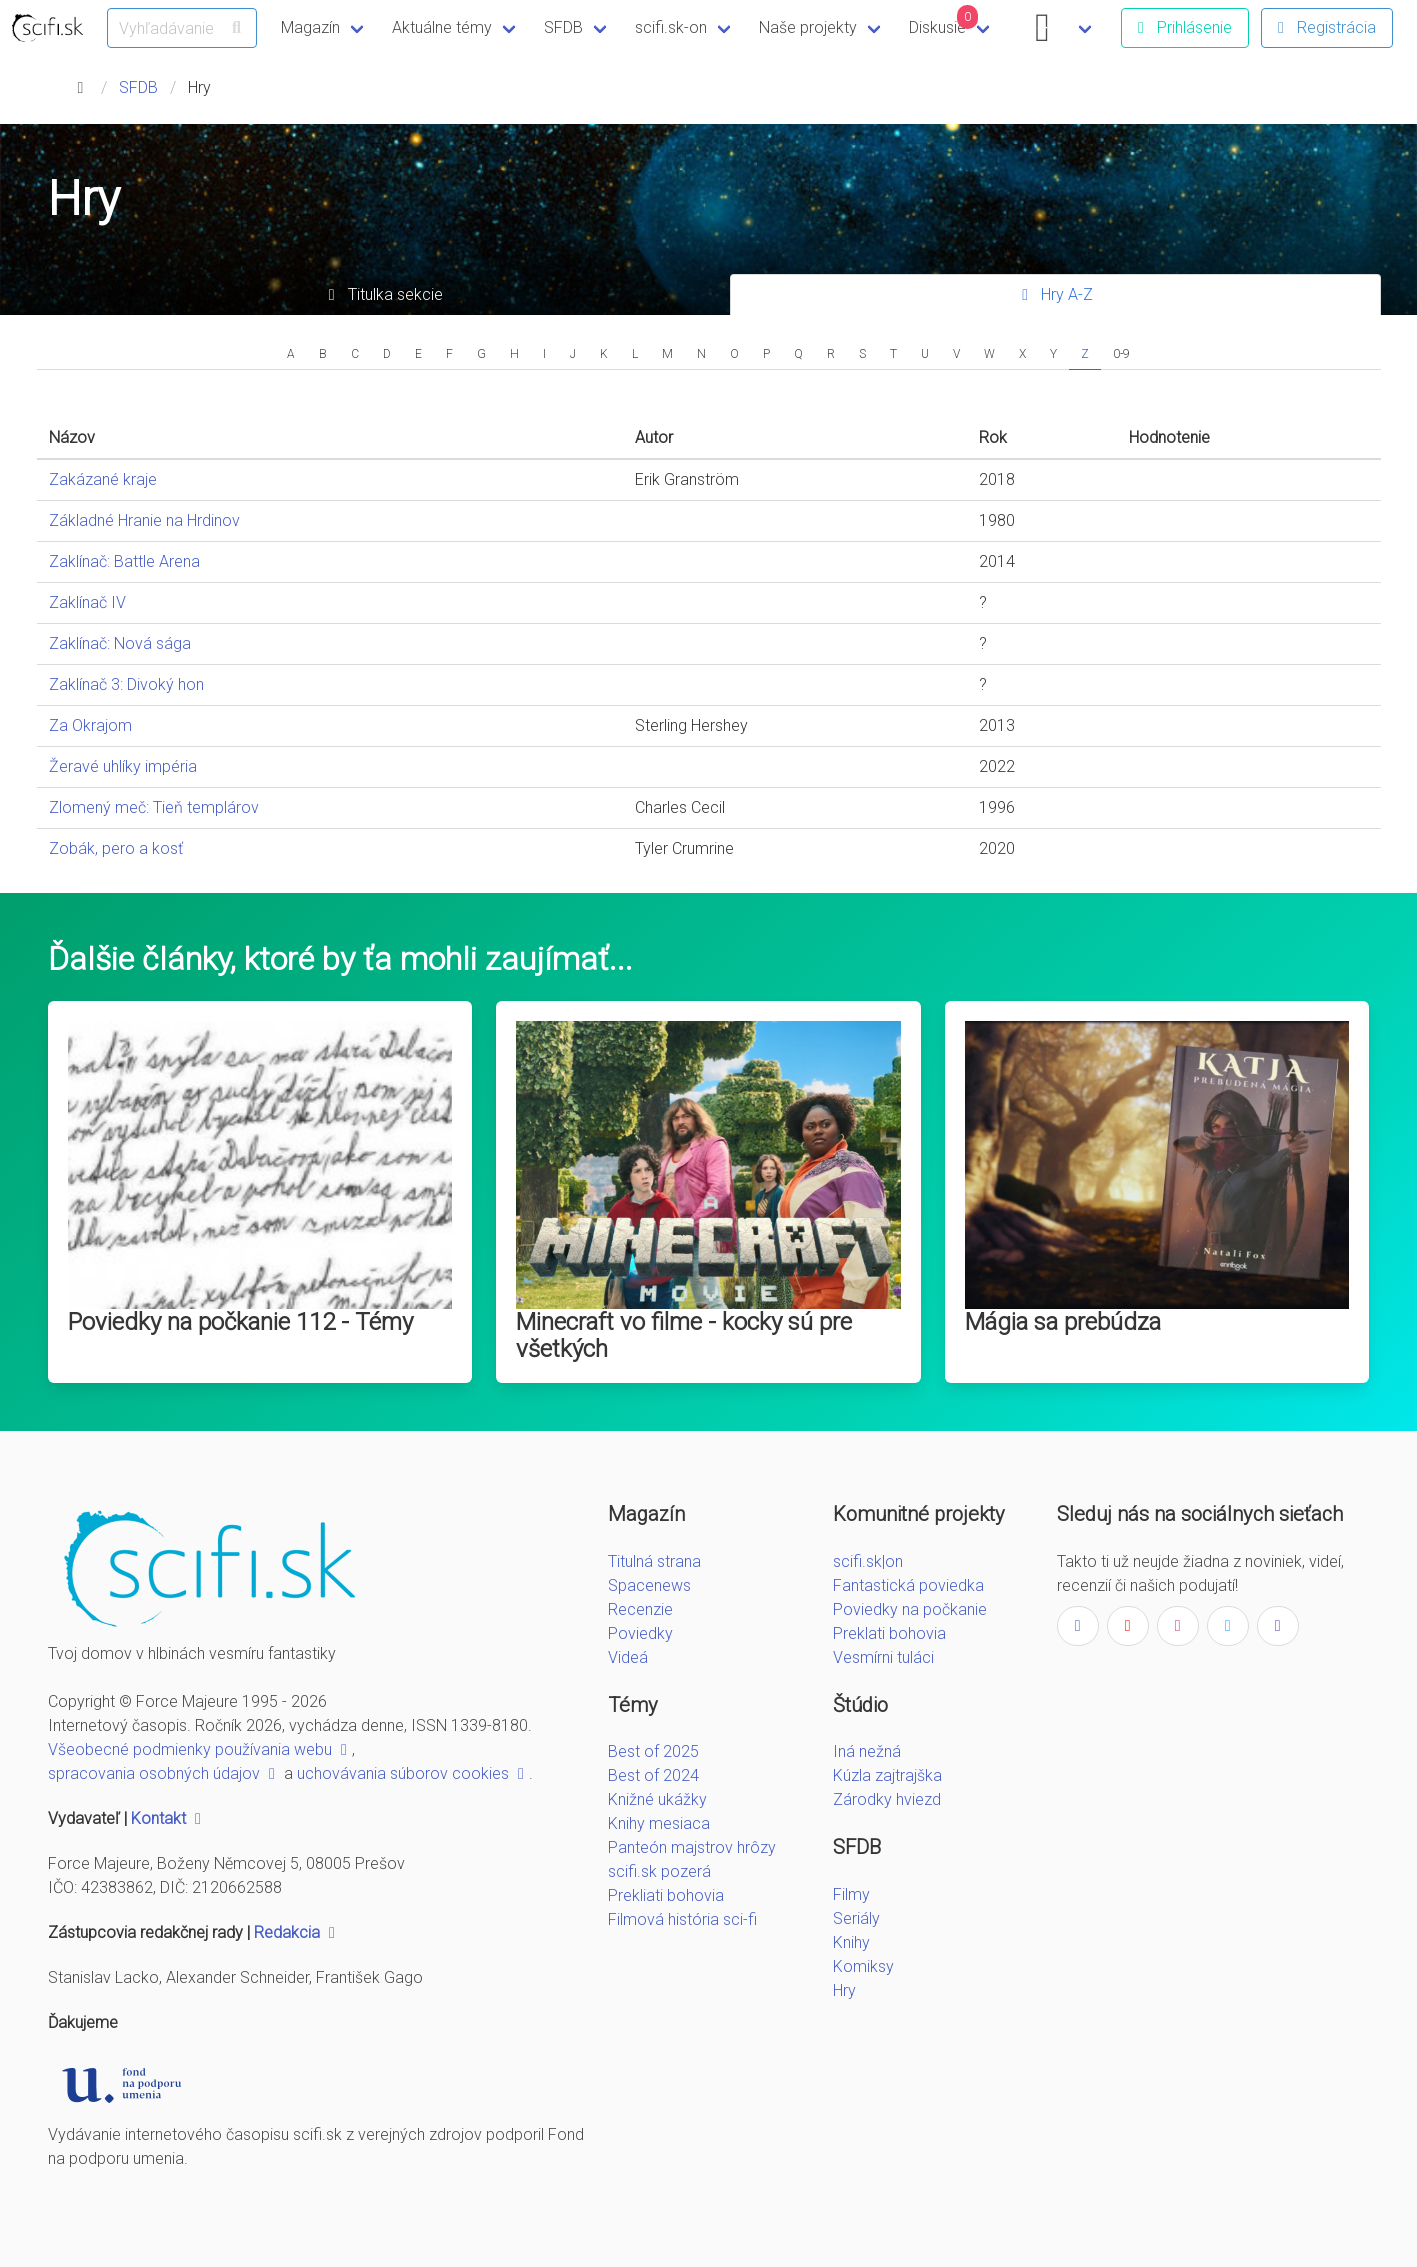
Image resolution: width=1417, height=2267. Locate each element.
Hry (844, 1990)
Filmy (851, 1894)
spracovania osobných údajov (164, 1773)
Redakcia (297, 1932)
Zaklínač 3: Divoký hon (126, 684)
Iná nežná (867, 1751)
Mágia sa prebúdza (1063, 1322)
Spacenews (649, 1585)
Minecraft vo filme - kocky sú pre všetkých (684, 1335)
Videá (628, 1657)
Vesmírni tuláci (883, 1657)
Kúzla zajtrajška (887, 1775)
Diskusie (944, 21)
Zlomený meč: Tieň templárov (154, 807)
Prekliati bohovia (666, 1895)
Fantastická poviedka (908, 1585)
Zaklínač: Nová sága (120, 643)
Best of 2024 (653, 1775)
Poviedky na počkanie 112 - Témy (240, 1322)
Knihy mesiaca (659, 1823)
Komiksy (863, 1966)
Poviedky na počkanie (910, 1609)
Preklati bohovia (889, 1633)
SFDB (563, 27)
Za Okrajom (90, 725)
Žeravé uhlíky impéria (123, 766)
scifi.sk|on (868, 1561)
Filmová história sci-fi (682, 1919)
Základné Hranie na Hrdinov (144, 520)
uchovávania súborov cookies (413, 1773)
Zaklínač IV (87, 602)
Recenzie (640, 1609)
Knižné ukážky (657, 1799)
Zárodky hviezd (887, 1799)
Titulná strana (654, 1561)
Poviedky (640, 1633)
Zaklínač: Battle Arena (124, 561)
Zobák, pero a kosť (116, 848)
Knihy (851, 1942)
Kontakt (168, 1818)
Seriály (856, 1918)
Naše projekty (808, 27)
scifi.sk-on (671, 27)
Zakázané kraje (103, 479)
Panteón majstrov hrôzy (692, 1847)
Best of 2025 (653, 1751)
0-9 (1121, 354)
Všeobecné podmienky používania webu (200, 1749)
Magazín (310, 27)
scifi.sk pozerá (659, 1871)
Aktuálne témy (442, 27)
